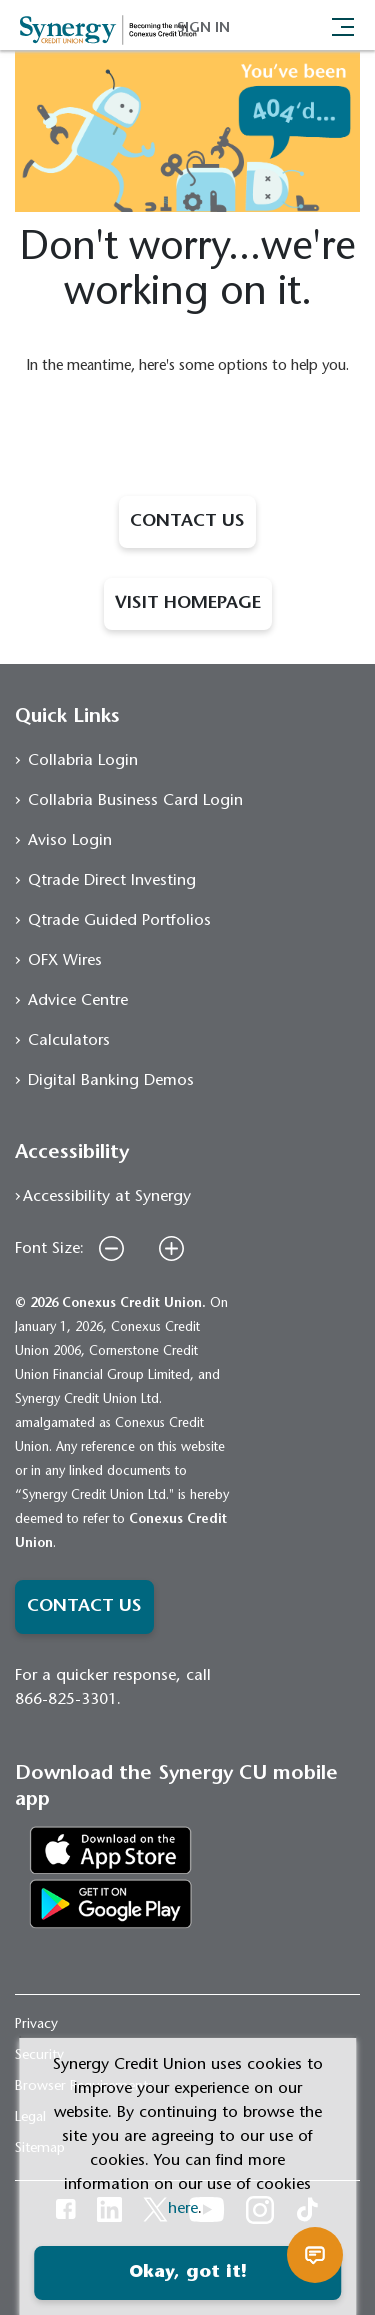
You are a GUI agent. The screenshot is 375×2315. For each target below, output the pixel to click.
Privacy (36, 2025)
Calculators (69, 1041)
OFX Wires (65, 961)
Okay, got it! (188, 2273)
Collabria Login (83, 761)
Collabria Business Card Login (135, 801)
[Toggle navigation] (343, 25)
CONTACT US (187, 522)
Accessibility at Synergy (107, 1197)
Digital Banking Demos (111, 1081)
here (183, 2209)
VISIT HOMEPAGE (188, 604)
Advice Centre (78, 1001)
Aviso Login (70, 841)
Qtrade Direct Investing (112, 881)
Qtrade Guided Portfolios (119, 921)
